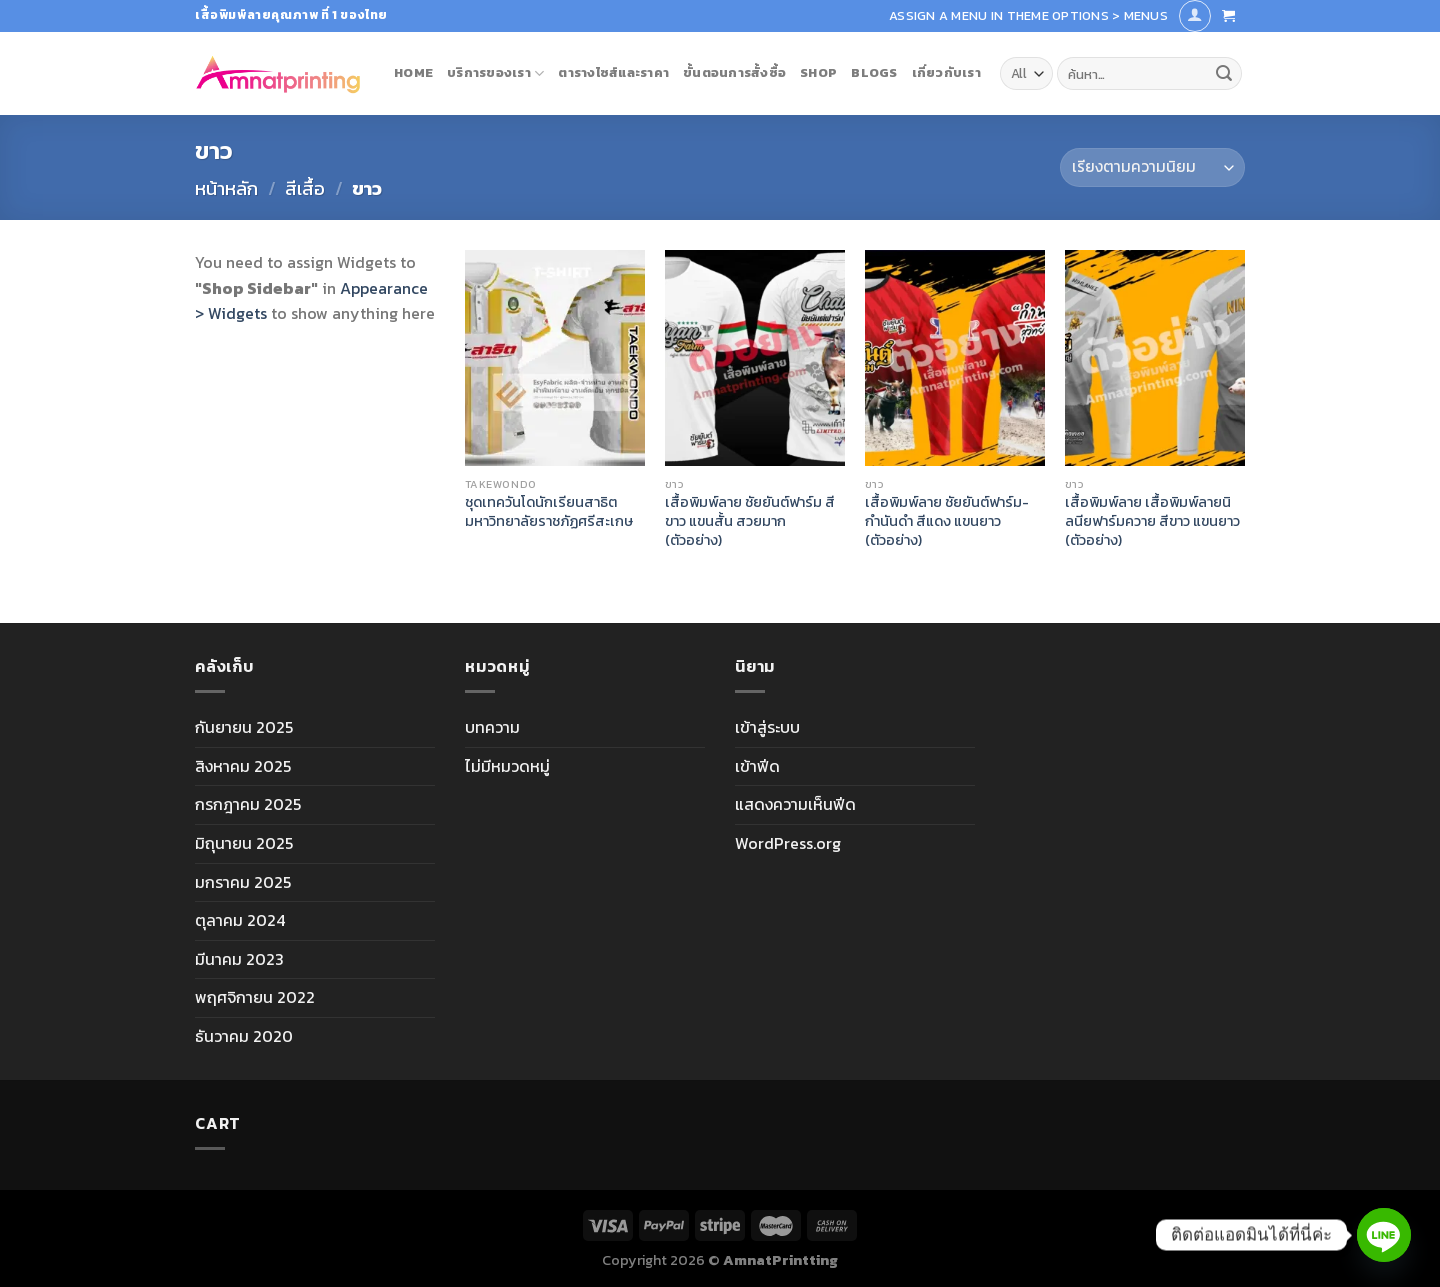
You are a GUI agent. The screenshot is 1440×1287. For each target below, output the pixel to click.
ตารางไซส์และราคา (613, 72)
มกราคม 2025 (243, 882)
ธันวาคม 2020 (244, 1036)
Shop (818, 72)
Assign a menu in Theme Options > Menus (1028, 15)
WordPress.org (788, 843)
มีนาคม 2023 (239, 959)
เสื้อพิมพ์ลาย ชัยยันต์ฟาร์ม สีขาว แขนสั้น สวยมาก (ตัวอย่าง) (750, 521)
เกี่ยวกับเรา (946, 72)
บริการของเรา (495, 73)
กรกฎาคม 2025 (248, 804)
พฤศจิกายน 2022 (255, 997)
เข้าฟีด (757, 766)
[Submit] (1224, 74)
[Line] (1384, 1235)
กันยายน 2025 (244, 727)
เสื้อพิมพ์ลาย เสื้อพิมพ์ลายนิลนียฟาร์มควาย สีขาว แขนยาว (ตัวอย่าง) (1152, 521)
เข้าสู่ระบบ (767, 727)
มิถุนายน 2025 (244, 843)
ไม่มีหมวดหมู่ (507, 766)
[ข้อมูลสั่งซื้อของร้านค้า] (1152, 167)
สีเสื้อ (305, 188)
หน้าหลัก (226, 188)
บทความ (492, 727)
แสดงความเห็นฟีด (795, 804)
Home (413, 72)
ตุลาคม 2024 (240, 920)
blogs (874, 72)
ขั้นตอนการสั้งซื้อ (734, 72)
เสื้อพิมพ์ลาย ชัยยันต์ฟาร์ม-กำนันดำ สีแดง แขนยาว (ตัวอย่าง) (947, 521)
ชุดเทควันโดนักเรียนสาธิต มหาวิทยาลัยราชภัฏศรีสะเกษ (549, 511)
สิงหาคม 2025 (243, 766)
